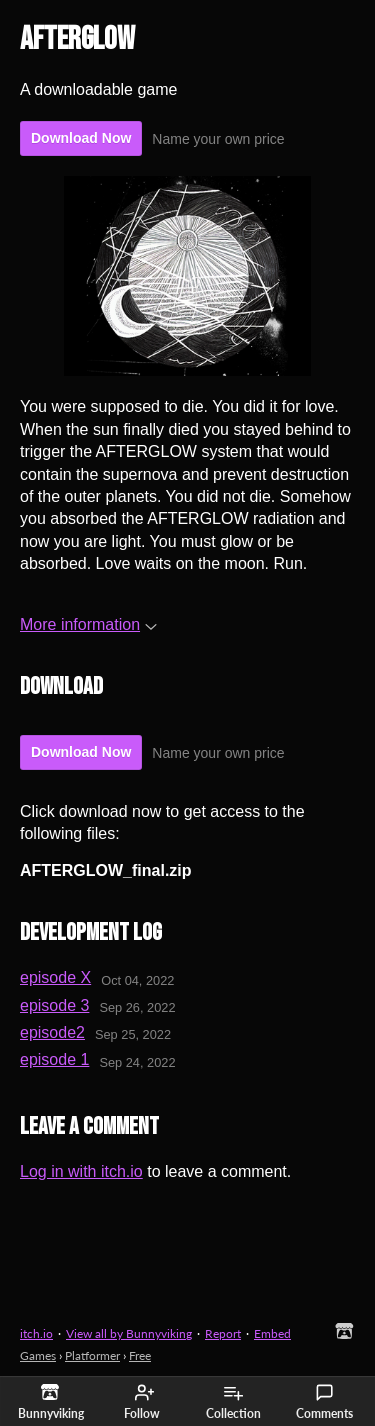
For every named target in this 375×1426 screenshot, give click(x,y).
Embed (272, 1333)
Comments (324, 1402)
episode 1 (54, 1059)
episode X (55, 977)
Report (223, 1333)
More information (88, 624)
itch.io (36, 1333)
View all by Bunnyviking (129, 1333)
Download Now (81, 138)
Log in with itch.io (81, 1171)
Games (38, 1355)
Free (140, 1355)
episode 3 (54, 1005)
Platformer (92, 1355)
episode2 (52, 1032)
